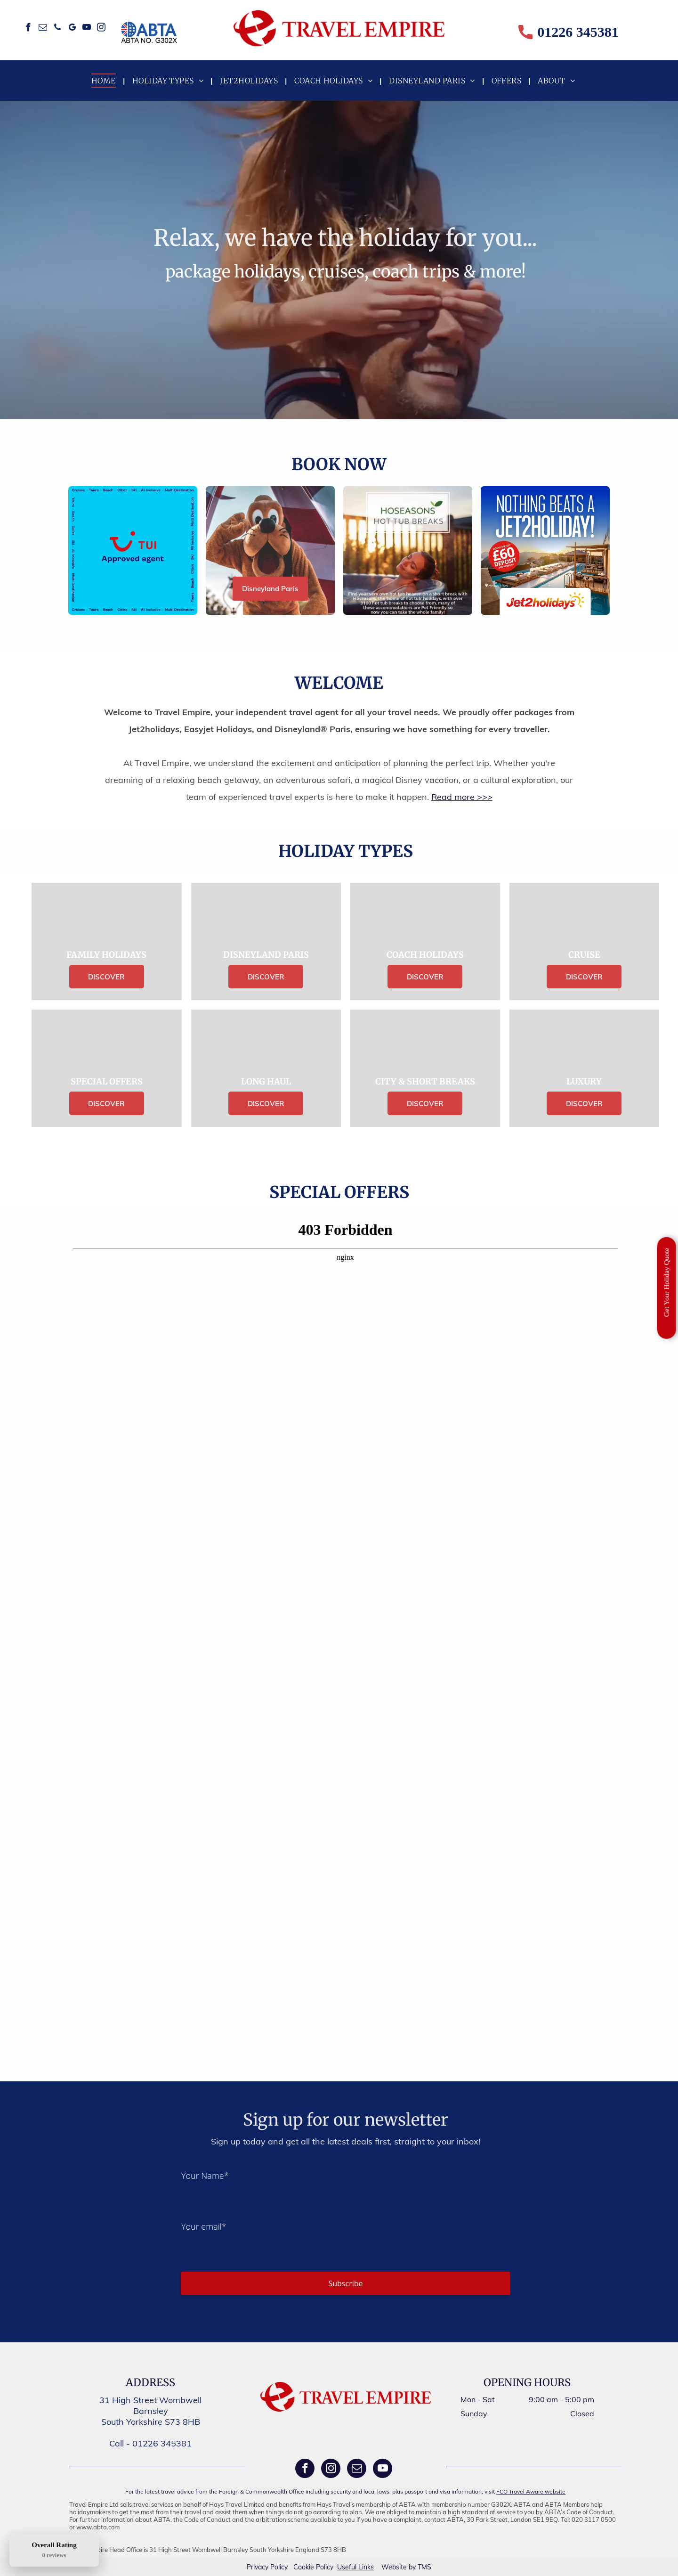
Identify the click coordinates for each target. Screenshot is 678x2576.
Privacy (257, 2567)
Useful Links (355, 2567)
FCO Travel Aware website (530, 2491)
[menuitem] (104, 80)
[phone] (57, 28)
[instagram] (101, 28)
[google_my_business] (71, 28)
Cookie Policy (313, 2567)
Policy (279, 2567)
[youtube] (86, 28)
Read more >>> (461, 796)
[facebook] (28, 28)
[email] (42, 28)
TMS (424, 2567)
